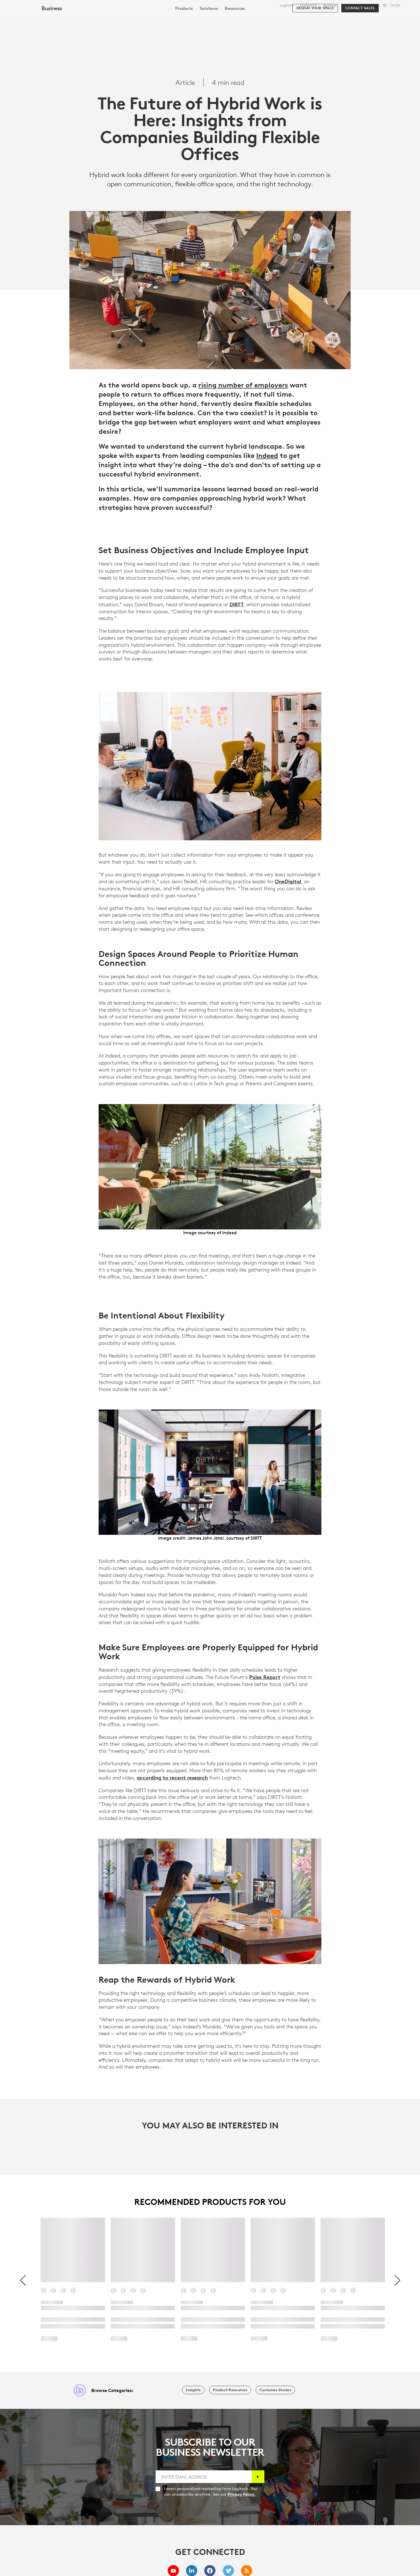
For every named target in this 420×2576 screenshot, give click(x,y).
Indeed (267, 455)
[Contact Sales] (359, 34)
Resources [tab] (176, 18)
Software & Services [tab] (129, 18)
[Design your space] (315, 34)
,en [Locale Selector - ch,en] (395, 5)
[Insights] (193, 2390)
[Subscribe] (258, 2476)
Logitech (286, 5)
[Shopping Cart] (395, 18)
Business (330, 5)
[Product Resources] (230, 2390)
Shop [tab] (88, 18)
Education (351, 5)
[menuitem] (184, 34)
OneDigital (288, 881)
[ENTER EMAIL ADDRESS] (204, 2476)
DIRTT (237, 604)
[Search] (346, 18)
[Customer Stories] (275, 2390)
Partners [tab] (210, 18)
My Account (378, 18)
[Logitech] (47, 17)
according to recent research (172, 1777)
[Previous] (23, 2281)
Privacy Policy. (241, 2494)
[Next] (397, 2281)
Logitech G (308, 5)
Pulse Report (264, 1677)
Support (370, 5)
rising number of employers (243, 385)
